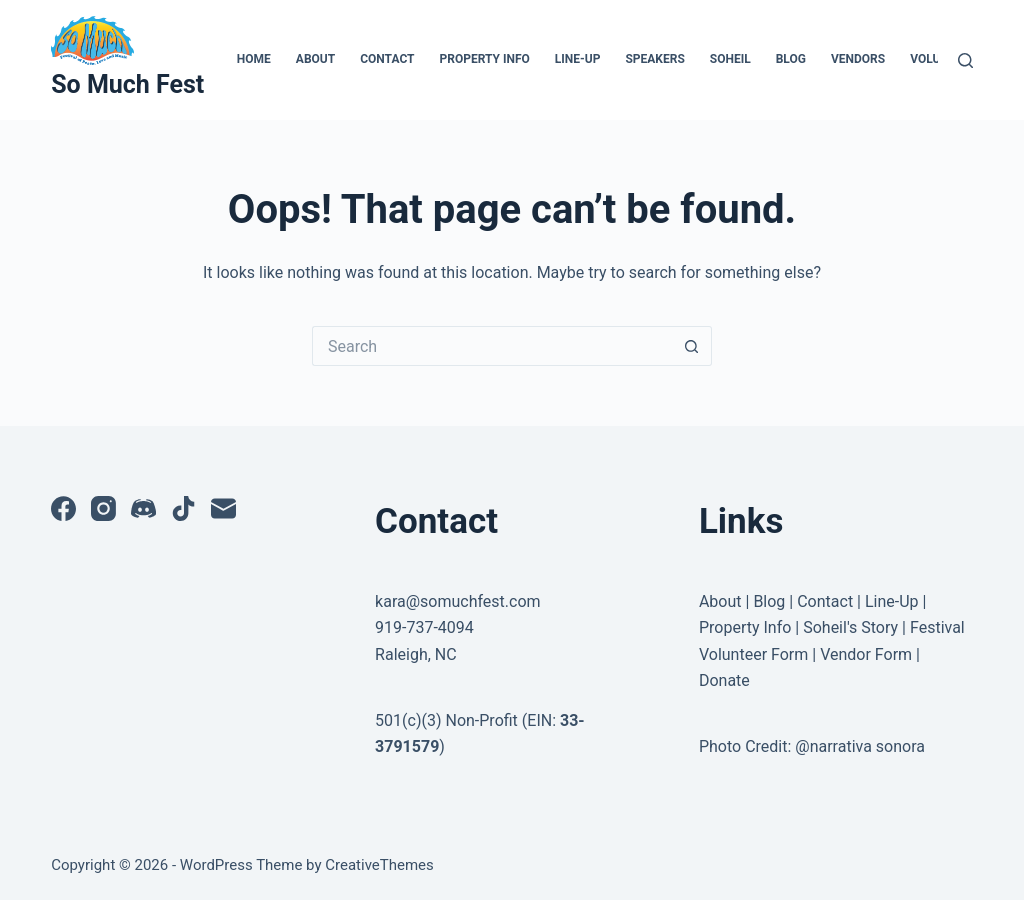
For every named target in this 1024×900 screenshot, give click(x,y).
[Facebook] (63, 508)
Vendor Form (866, 654)
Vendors (858, 59)
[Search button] (692, 346)
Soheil (730, 59)
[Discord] (143, 508)
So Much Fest (127, 84)
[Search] (965, 60)
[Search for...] (492, 346)
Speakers (654, 59)
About (315, 59)
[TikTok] (183, 508)
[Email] (223, 508)
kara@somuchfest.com (458, 601)
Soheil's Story (850, 627)
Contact (387, 59)
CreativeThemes (379, 865)
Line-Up (578, 59)
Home (254, 59)
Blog (791, 59)
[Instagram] (103, 508)
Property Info (485, 59)
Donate (724, 680)
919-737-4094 (424, 627)
